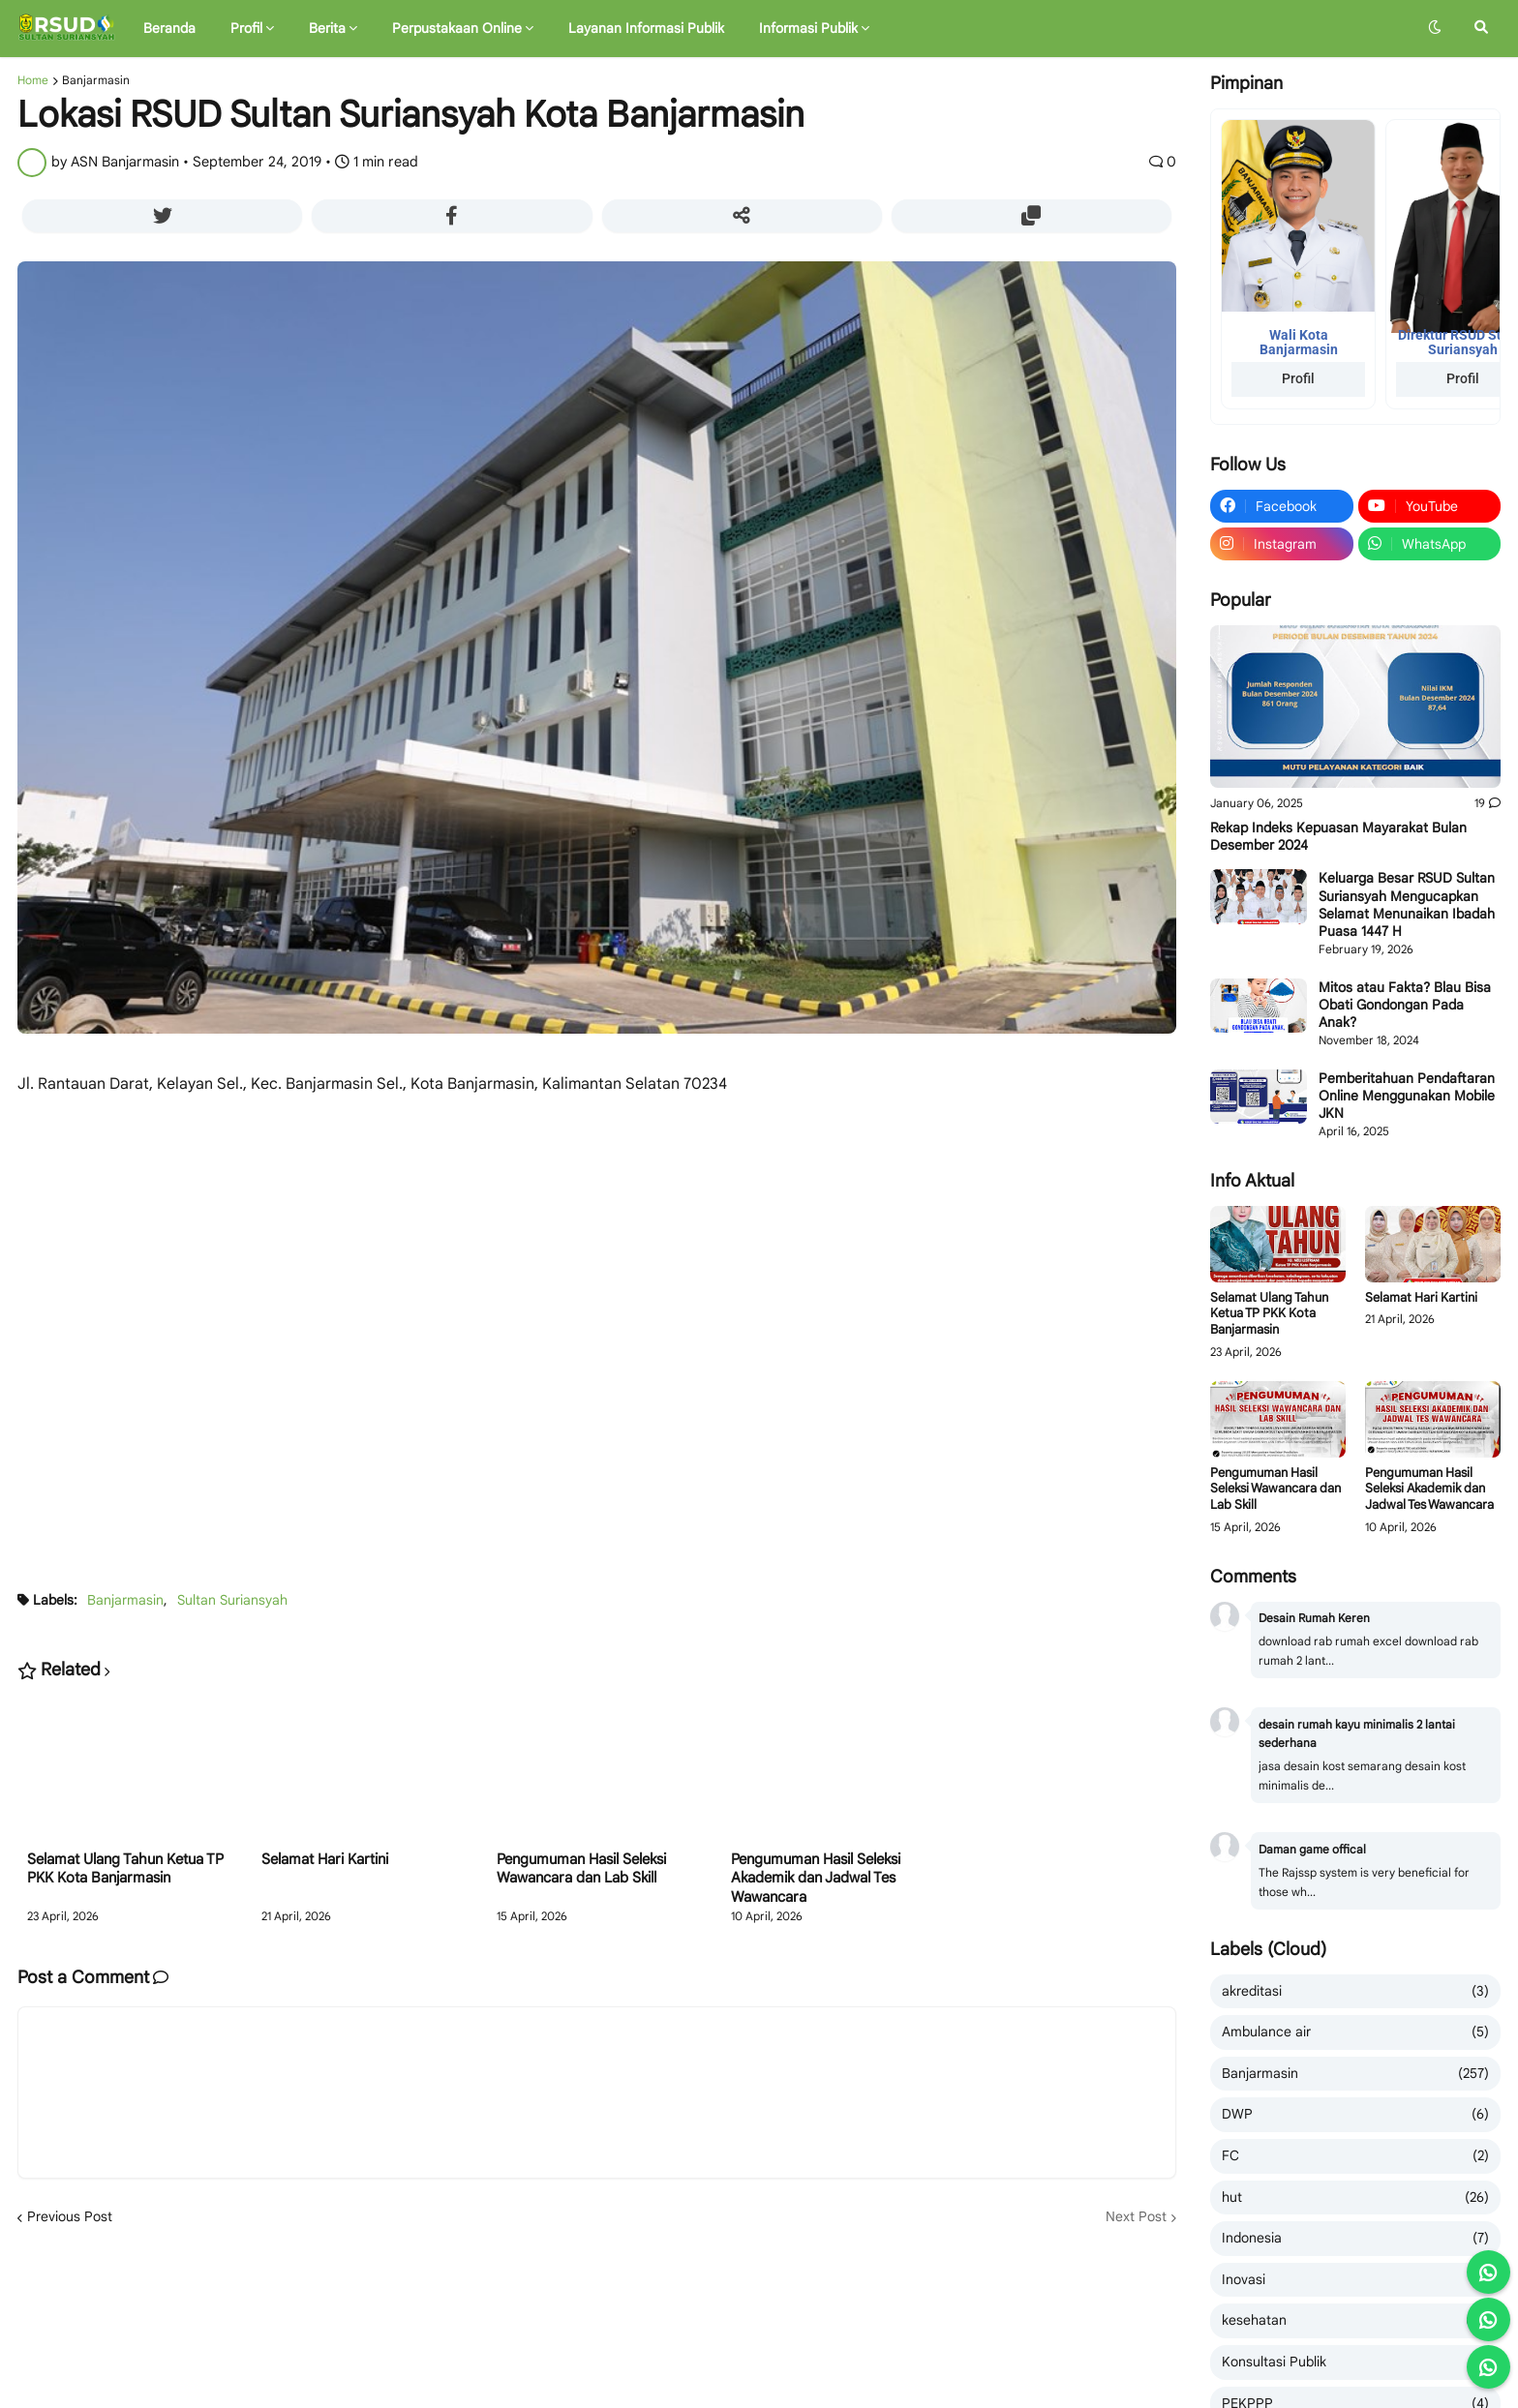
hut (1355, 2198)
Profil (1298, 378)
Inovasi (1355, 2280)
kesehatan (1355, 2321)
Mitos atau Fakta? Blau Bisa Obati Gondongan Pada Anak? (1405, 1004)
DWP (1355, 2114)
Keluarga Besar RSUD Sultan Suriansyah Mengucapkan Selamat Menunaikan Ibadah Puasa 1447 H (1407, 904)
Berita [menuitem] (327, 28)
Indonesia (1355, 2238)
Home (32, 80)
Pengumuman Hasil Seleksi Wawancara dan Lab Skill (581, 1869)
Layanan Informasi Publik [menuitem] (646, 28)
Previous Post (69, 2216)
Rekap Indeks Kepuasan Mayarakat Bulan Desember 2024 (1338, 836)
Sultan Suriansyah (232, 1600)
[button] (1434, 28)
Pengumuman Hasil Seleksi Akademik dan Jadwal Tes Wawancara (815, 1878)
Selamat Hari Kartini (324, 1859)
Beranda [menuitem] (169, 28)
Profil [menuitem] (246, 28)
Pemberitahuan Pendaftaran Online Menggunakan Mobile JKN (1407, 1095)
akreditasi (1355, 1992)
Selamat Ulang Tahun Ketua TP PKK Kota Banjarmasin (125, 1869)
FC (1355, 2156)
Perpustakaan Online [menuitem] (457, 28)
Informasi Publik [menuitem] (808, 28)
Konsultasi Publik (1355, 2362)
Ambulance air (1355, 2032)
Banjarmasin (96, 80)
